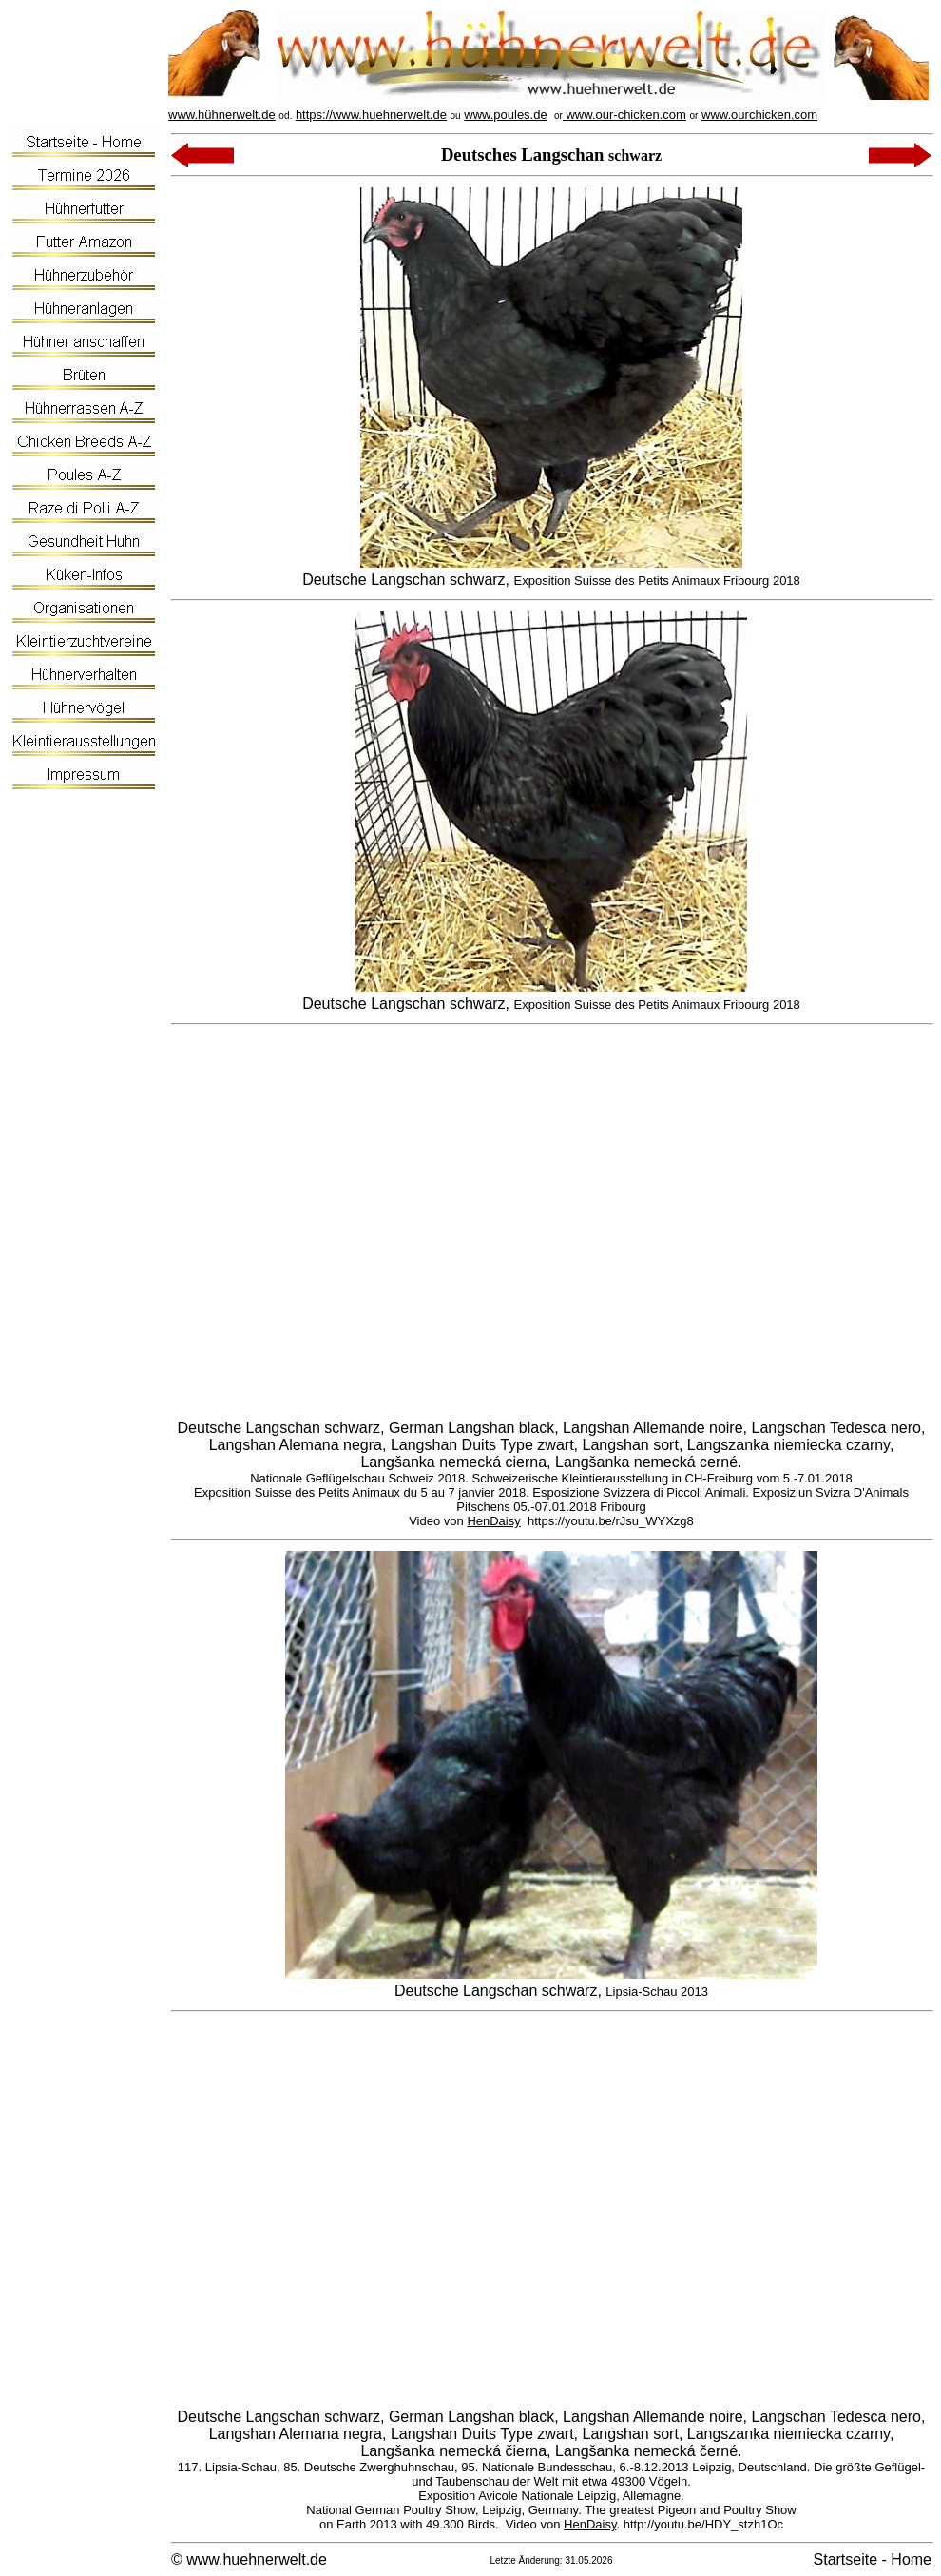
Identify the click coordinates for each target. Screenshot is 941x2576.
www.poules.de (505, 114)
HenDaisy (493, 1521)
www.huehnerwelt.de (256, 2559)
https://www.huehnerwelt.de (371, 114)
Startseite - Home (872, 2559)
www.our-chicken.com (624, 114)
